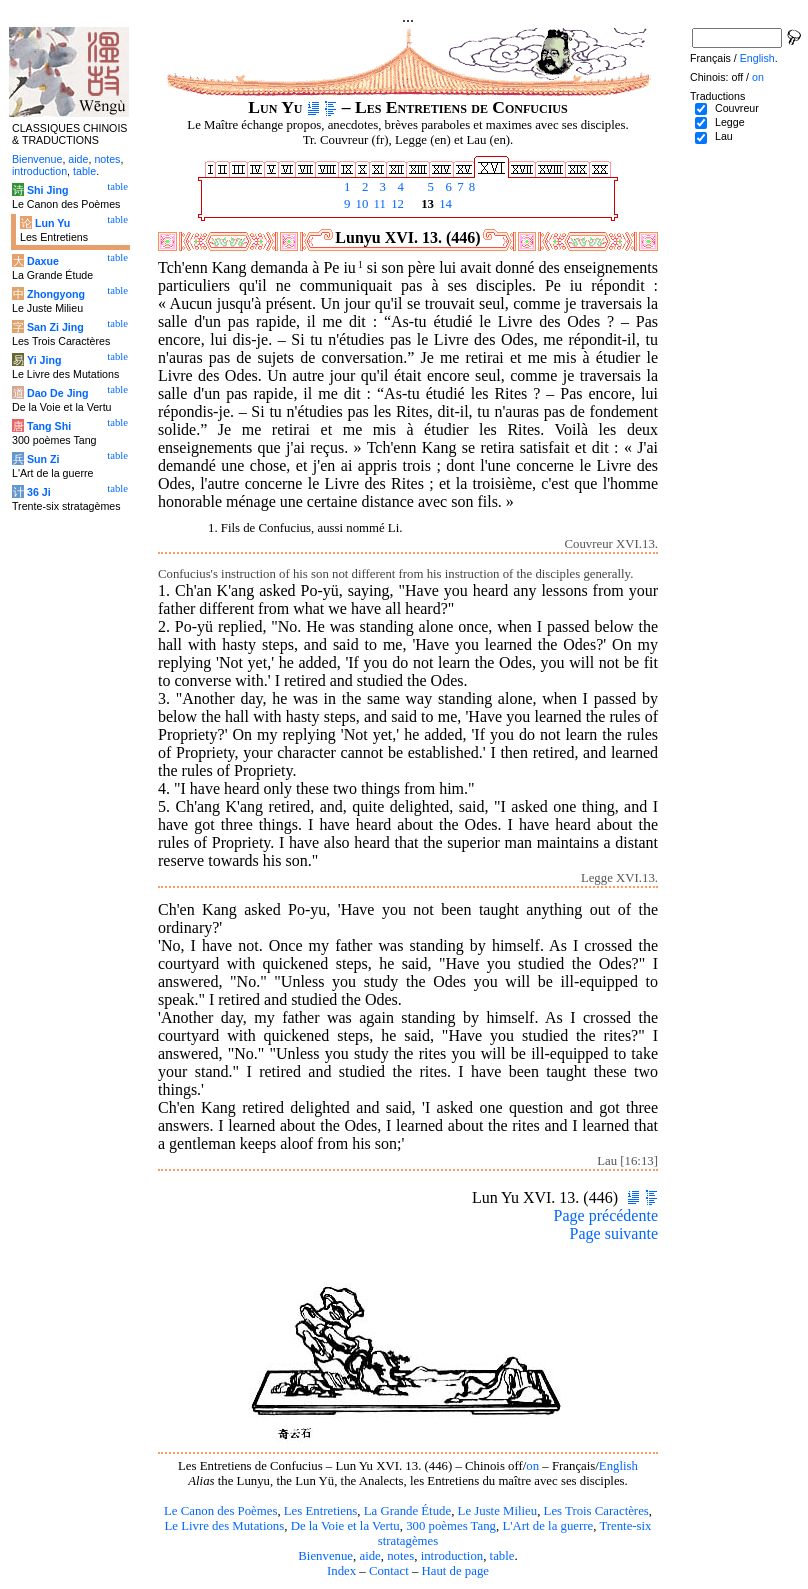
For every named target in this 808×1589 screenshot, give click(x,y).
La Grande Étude (407, 1511)
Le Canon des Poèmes (220, 1511)
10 (360, 204)
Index (341, 1571)
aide (369, 1556)
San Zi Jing (55, 327)
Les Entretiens (321, 1511)
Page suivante (614, 1233)
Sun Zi (43, 459)
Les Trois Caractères (596, 1511)
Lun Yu (52, 223)
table (502, 1556)
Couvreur (737, 108)
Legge (730, 122)
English (618, 1466)
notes (400, 1556)
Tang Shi (49, 426)
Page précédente (606, 1215)
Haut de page (456, 1571)
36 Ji (39, 492)
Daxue (43, 261)
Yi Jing (44, 360)
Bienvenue (325, 1556)
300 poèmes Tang (451, 1526)
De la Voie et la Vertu (345, 1526)
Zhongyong (56, 294)
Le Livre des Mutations (224, 1526)
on (532, 1466)
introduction (452, 1556)
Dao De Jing (58, 393)
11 (378, 204)
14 (444, 204)
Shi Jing (47, 190)
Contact (389, 1571)
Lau (724, 136)
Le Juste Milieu (498, 1511)
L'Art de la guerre (547, 1526)
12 (396, 204)
